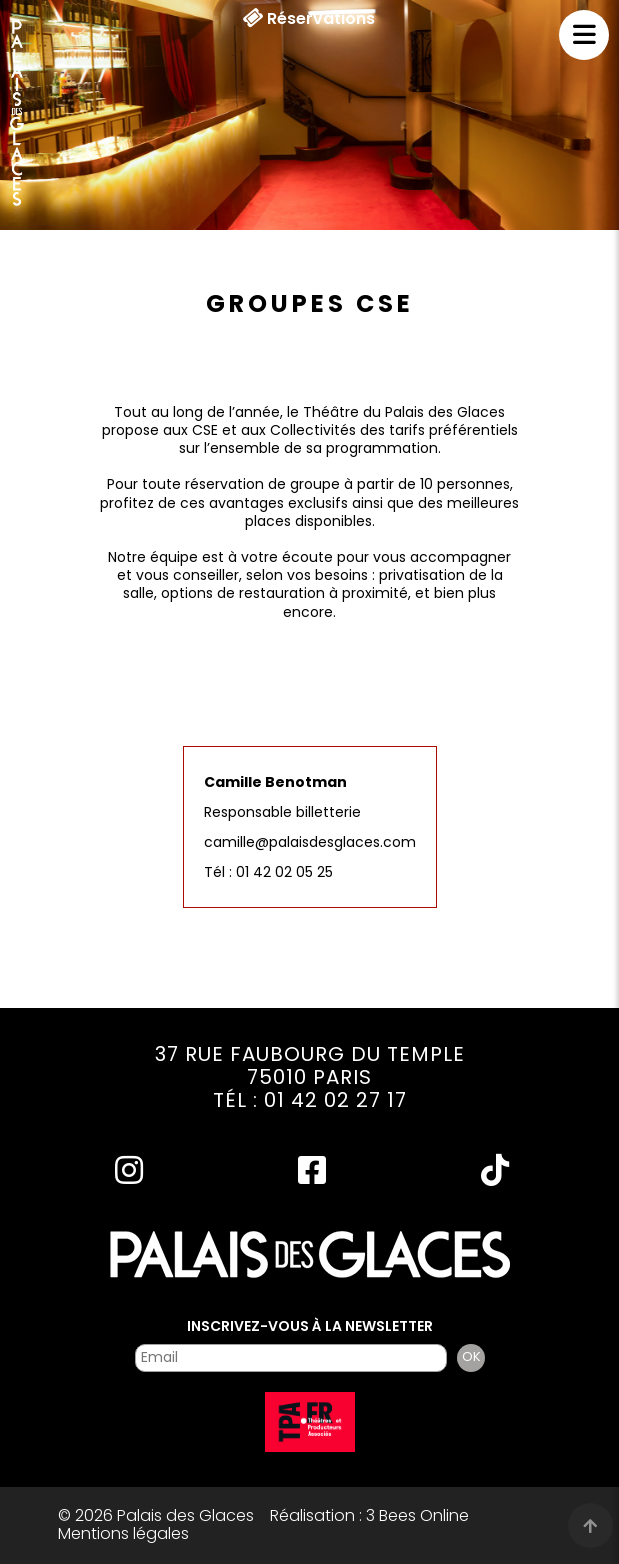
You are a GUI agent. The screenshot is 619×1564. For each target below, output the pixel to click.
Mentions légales (123, 1533)
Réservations (308, 19)
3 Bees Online (417, 1515)
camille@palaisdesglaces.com (310, 842)
